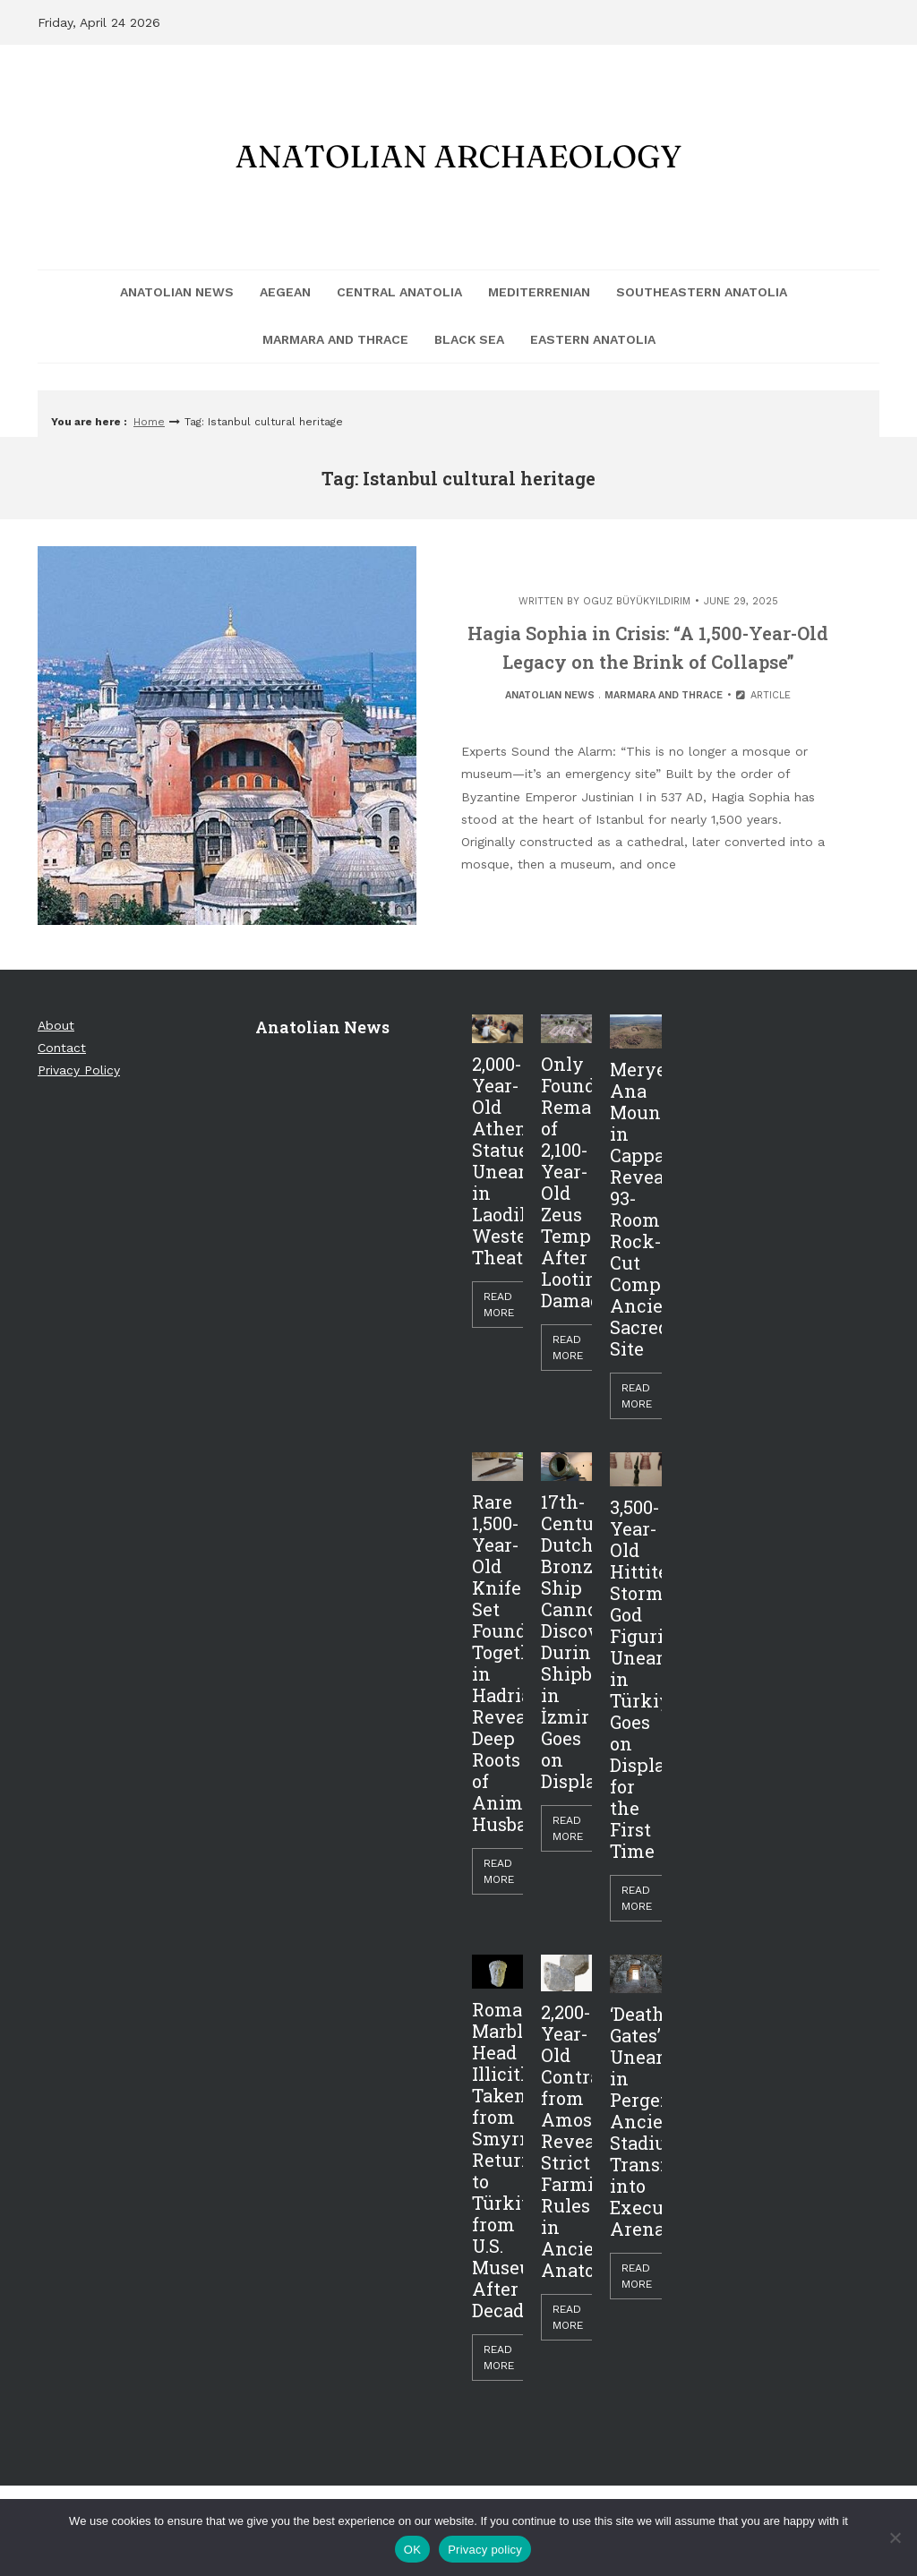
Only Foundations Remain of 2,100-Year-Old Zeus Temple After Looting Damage (566, 1182)
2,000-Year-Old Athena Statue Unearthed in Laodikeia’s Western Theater (497, 1160)
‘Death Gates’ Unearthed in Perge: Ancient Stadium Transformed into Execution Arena (635, 2121)
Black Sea (469, 339)
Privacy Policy (79, 1070)
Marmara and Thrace (335, 339)
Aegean (285, 292)
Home (149, 421)
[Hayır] (895, 2537)
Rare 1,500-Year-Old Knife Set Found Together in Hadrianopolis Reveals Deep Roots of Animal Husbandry (497, 1663)
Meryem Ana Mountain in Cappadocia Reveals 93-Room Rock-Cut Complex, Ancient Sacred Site (635, 1208)
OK (412, 2549)
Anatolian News (177, 292)
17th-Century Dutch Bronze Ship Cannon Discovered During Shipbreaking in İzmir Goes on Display (566, 1641)
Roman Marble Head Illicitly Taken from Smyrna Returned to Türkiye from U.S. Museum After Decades (497, 2159)
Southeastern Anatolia (701, 292)
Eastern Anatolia (593, 339)
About (56, 1025)
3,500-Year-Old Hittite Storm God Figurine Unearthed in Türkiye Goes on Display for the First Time (635, 1678)
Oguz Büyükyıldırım (636, 601)
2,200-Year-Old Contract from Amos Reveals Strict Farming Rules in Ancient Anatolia (566, 2141)
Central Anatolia (399, 292)
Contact (62, 1047)
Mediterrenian (539, 292)
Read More (499, 1304)
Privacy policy (485, 2549)
